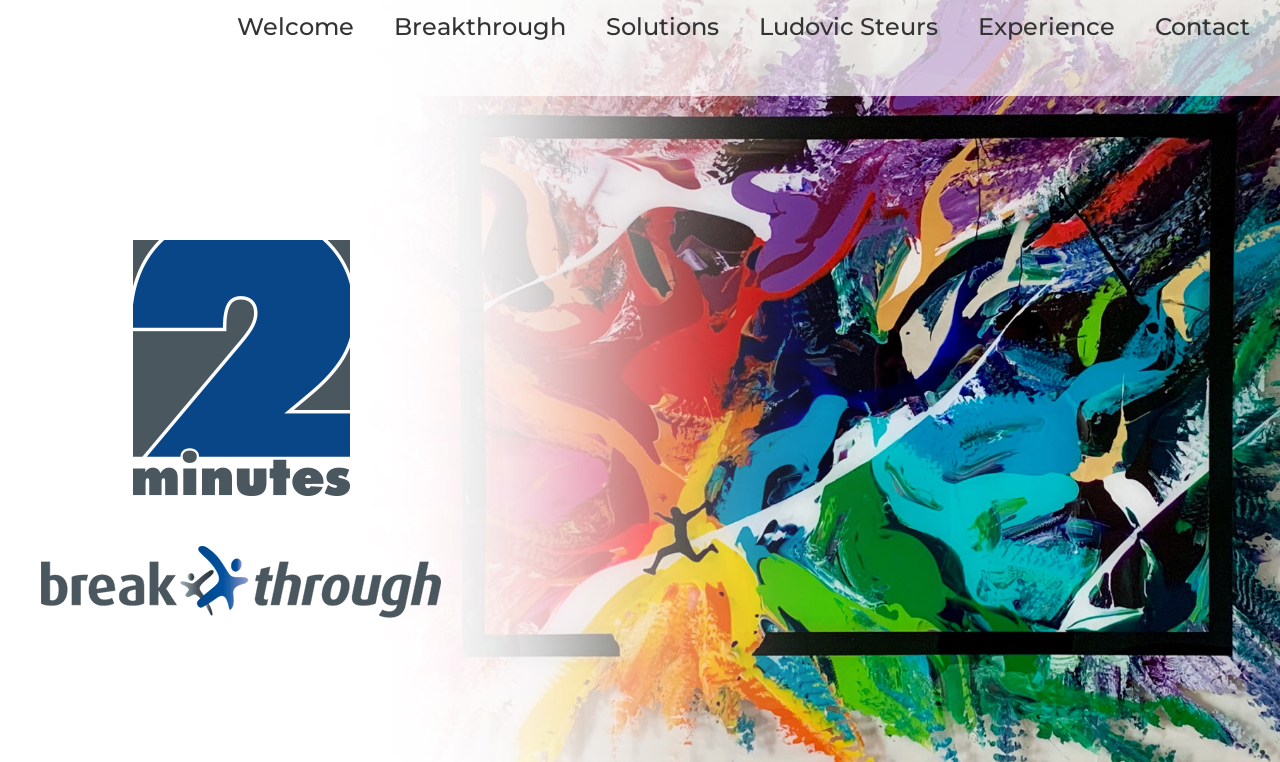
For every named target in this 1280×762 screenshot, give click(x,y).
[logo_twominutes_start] (241, 249)
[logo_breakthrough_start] (241, 555)
